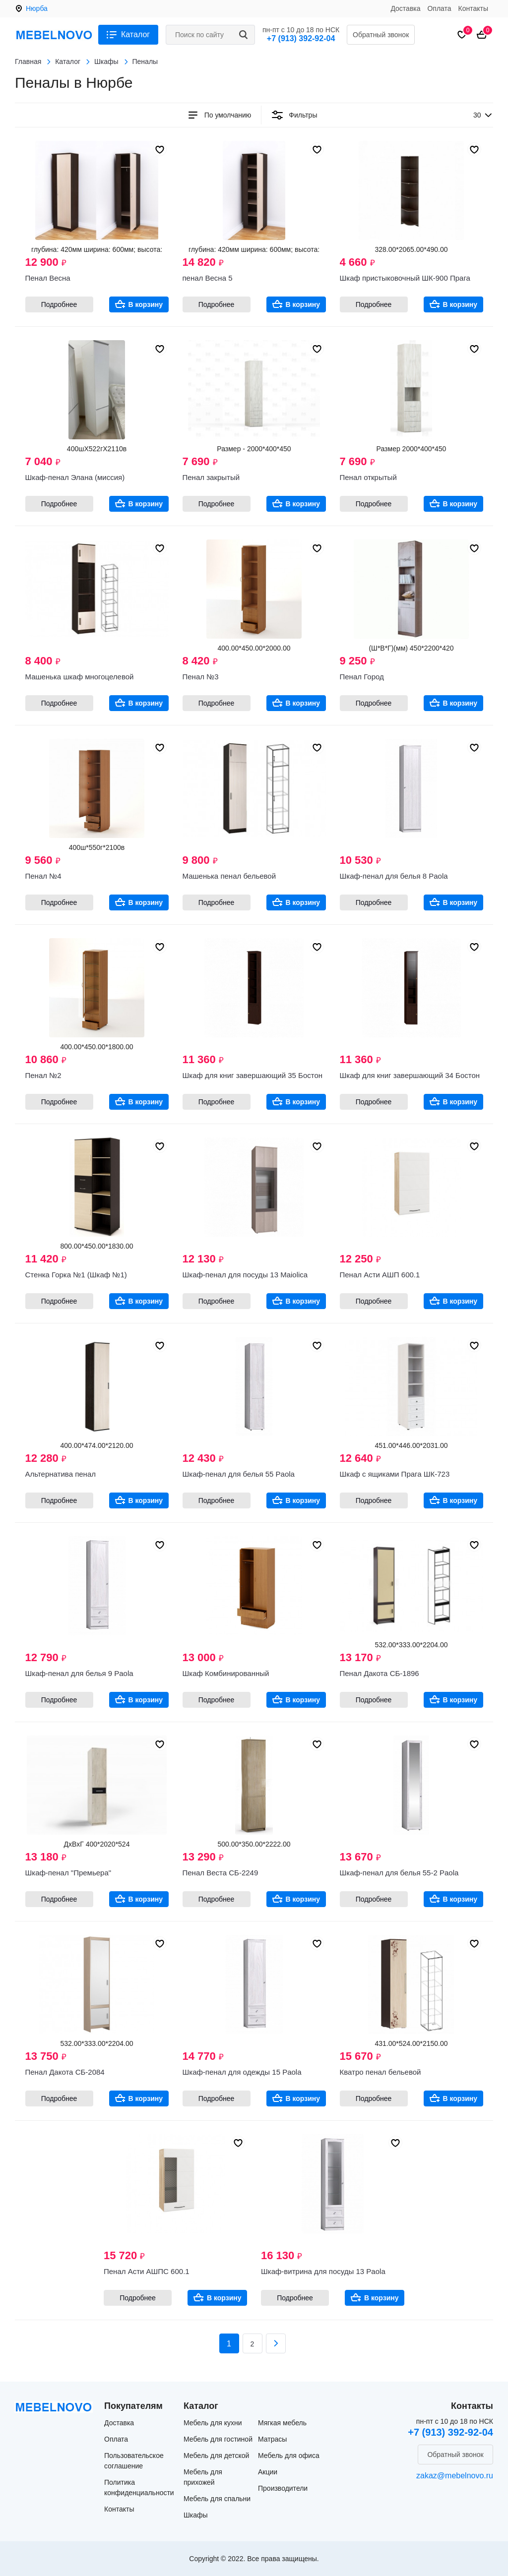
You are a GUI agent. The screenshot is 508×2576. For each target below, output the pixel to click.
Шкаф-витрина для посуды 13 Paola (323, 2271)
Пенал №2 (43, 1075)
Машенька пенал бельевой (229, 876)
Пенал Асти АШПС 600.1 (147, 2271)
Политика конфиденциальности (139, 2487)
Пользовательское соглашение (134, 2461)
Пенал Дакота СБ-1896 (379, 1673)
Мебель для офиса (288, 2455)
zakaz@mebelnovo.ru (454, 2475)
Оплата (439, 8)
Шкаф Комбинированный (226, 1673)
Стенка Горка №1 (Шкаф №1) (76, 1274)
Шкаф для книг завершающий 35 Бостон (253, 1075)
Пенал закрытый (211, 477)
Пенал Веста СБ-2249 (220, 1872)
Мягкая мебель (282, 2423)
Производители (283, 2488)
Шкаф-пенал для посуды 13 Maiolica (245, 1274)
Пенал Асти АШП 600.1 (380, 1274)
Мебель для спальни (217, 2499)
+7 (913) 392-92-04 (301, 38)
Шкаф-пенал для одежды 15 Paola (242, 2072)
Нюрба (37, 8)
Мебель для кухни (213, 2423)
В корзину (145, 304)
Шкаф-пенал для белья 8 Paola (394, 876)
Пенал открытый (368, 477)
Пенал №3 (201, 676)
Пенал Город (362, 676)
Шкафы (196, 2515)
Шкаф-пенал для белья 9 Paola (79, 1673)
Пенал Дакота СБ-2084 (65, 2072)
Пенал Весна (47, 278)
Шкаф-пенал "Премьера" (68, 1872)
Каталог (135, 34)
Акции (267, 2472)
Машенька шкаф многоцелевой (79, 676)
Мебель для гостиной (218, 2439)
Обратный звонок (381, 35)
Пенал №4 (43, 876)
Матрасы (272, 2439)
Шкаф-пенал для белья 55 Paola (239, 1474)
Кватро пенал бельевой (380, 2072)
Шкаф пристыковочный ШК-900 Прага (405, 278)
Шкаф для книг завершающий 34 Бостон (410, 1075)
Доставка (405, 8)
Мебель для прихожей (203, 2477)
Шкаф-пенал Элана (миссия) (75, 477)
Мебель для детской (216, 2455)
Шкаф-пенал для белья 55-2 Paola (399, 1872)
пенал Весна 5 (208, 278)
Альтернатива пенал (60, 1474)
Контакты (473, 8)
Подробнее (59, 304)
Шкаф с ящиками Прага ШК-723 (395, 1474)
